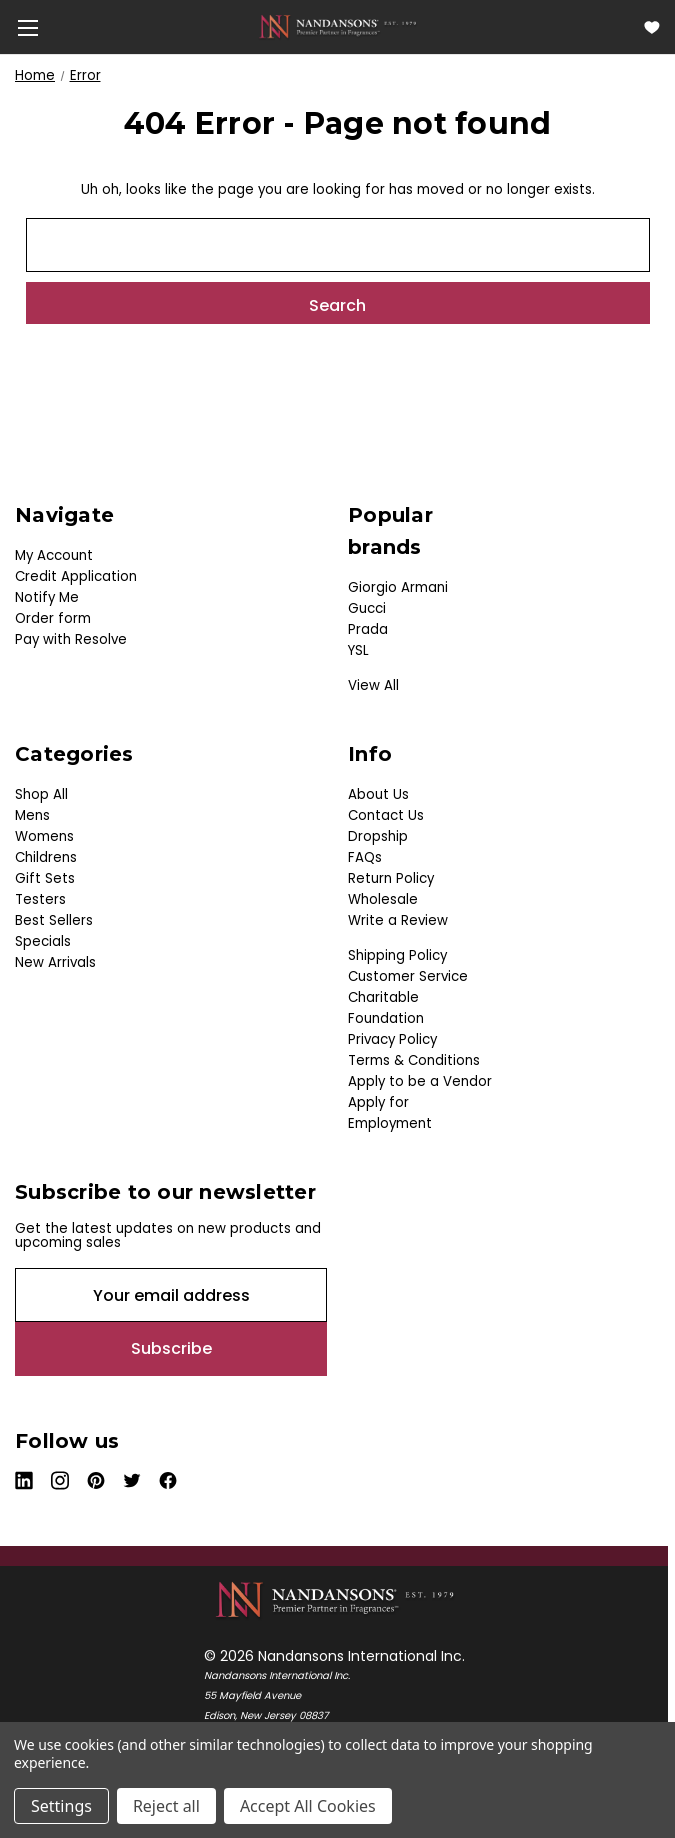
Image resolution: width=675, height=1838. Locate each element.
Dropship (378, 836)
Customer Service (408, 976)
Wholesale (383, 899)
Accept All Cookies (308, 1806)
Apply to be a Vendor (420, 1081)
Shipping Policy (397, 955)
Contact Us (386, 815)
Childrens (46, 857)
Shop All (41, 794)
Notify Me (47, 597)
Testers (40, 899)
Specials (43, 941)
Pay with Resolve (71, 639)
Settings (61, 1806)
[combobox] (338, 245)
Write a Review (398, 920)
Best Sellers (54, 920)
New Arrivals (55, 962)
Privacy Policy (392, 1039)
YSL (358, 650)
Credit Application (76, 576)
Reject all (166, 1806)
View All (373, 685)
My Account (54, 555)
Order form (53, 618)
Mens (32, 815)
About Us (378, 794)
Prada (368, 629)
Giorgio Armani (398, 587)
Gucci (367, 608)
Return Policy (391, 878)
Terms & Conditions (414, 1060)
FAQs (365, 857)
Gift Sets (45, 878)
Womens (44, 836)
